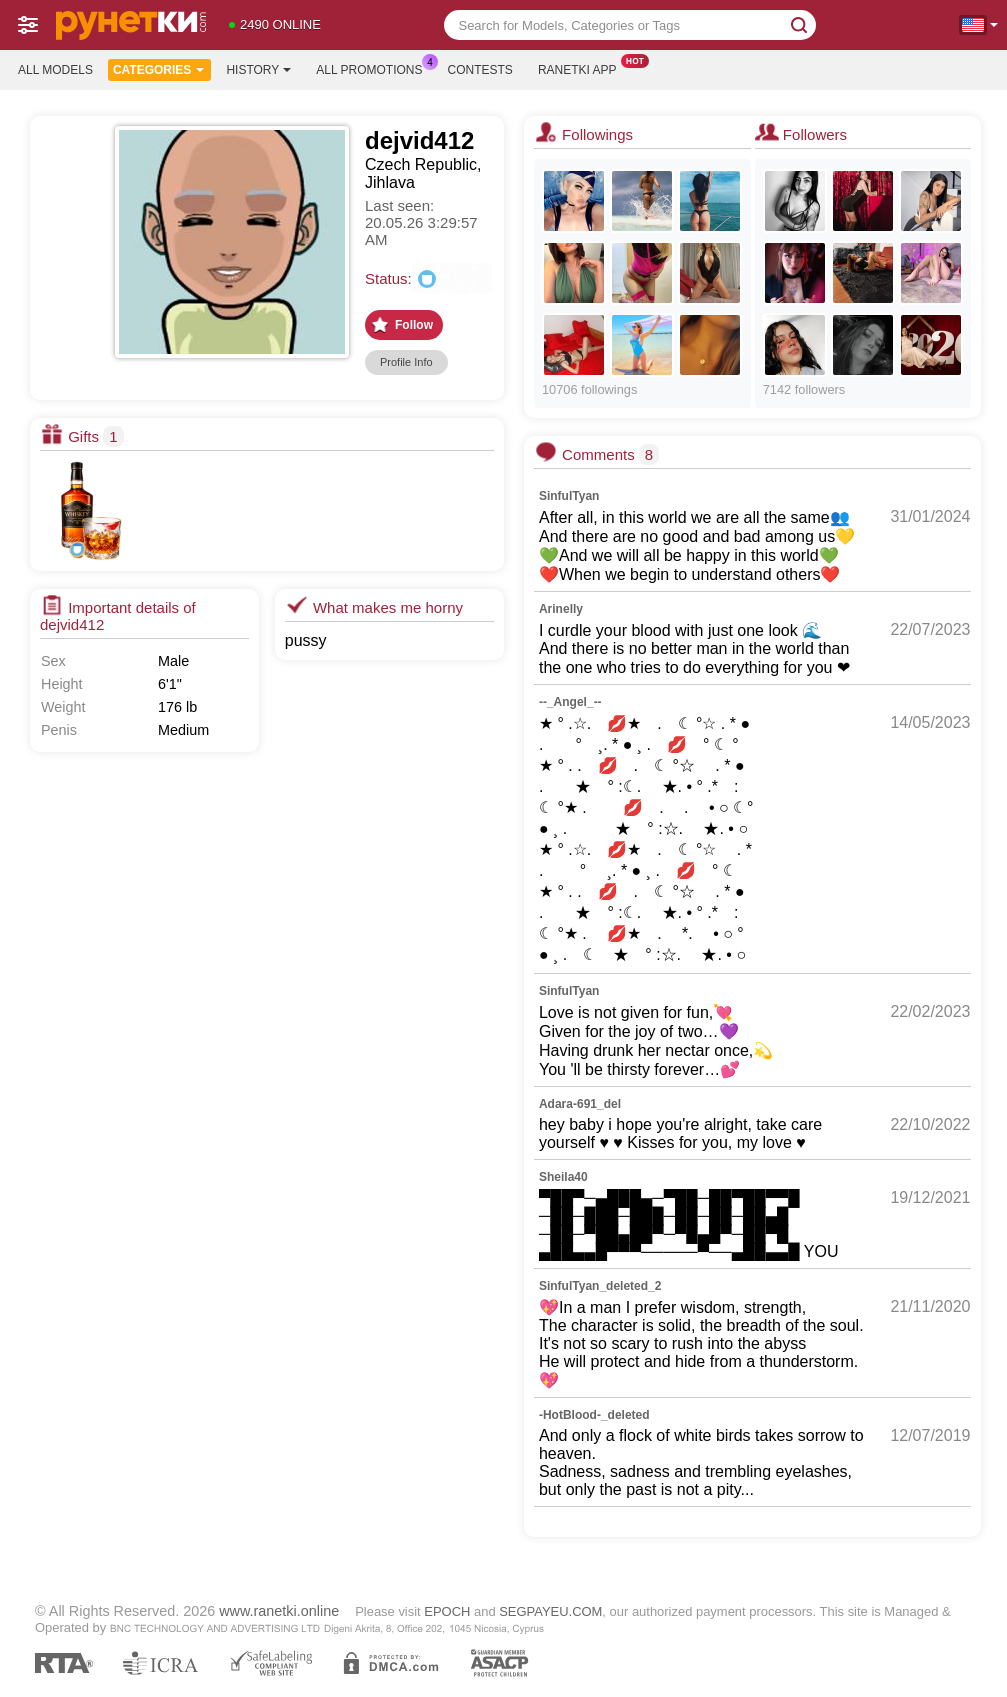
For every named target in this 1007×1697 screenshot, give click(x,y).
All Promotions (374, 68)
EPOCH (447, 1611)
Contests (480, 70)
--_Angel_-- (570, 702)
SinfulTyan (569, 496)
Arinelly (561, 609)
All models (55, 70)
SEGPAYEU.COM (550, 1611)
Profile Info (406, 362)
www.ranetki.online (279, 1611)
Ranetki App (582, 68)
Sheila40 (563, 1177)
